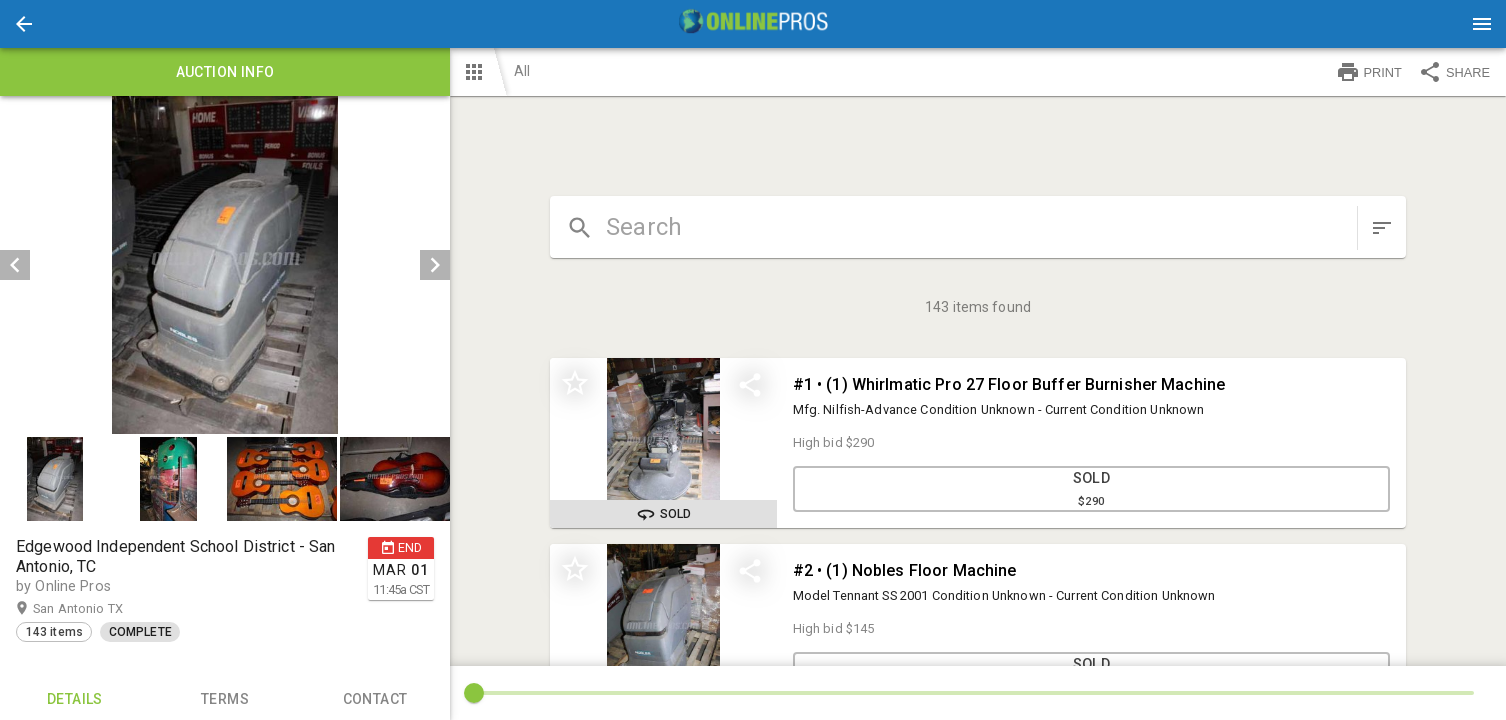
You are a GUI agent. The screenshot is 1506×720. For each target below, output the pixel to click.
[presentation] (753, 24)
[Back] (24, 24)
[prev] (15, 265)
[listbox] (225, 265)
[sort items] (1382, 228)
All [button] (522, 71)
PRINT (1369, 72)
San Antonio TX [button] (97, 609)
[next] (435, 265)
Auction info (225, 72)
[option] (225, 265)
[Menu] (1482, 24)
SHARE (1454, 72)
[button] (24, 24)
